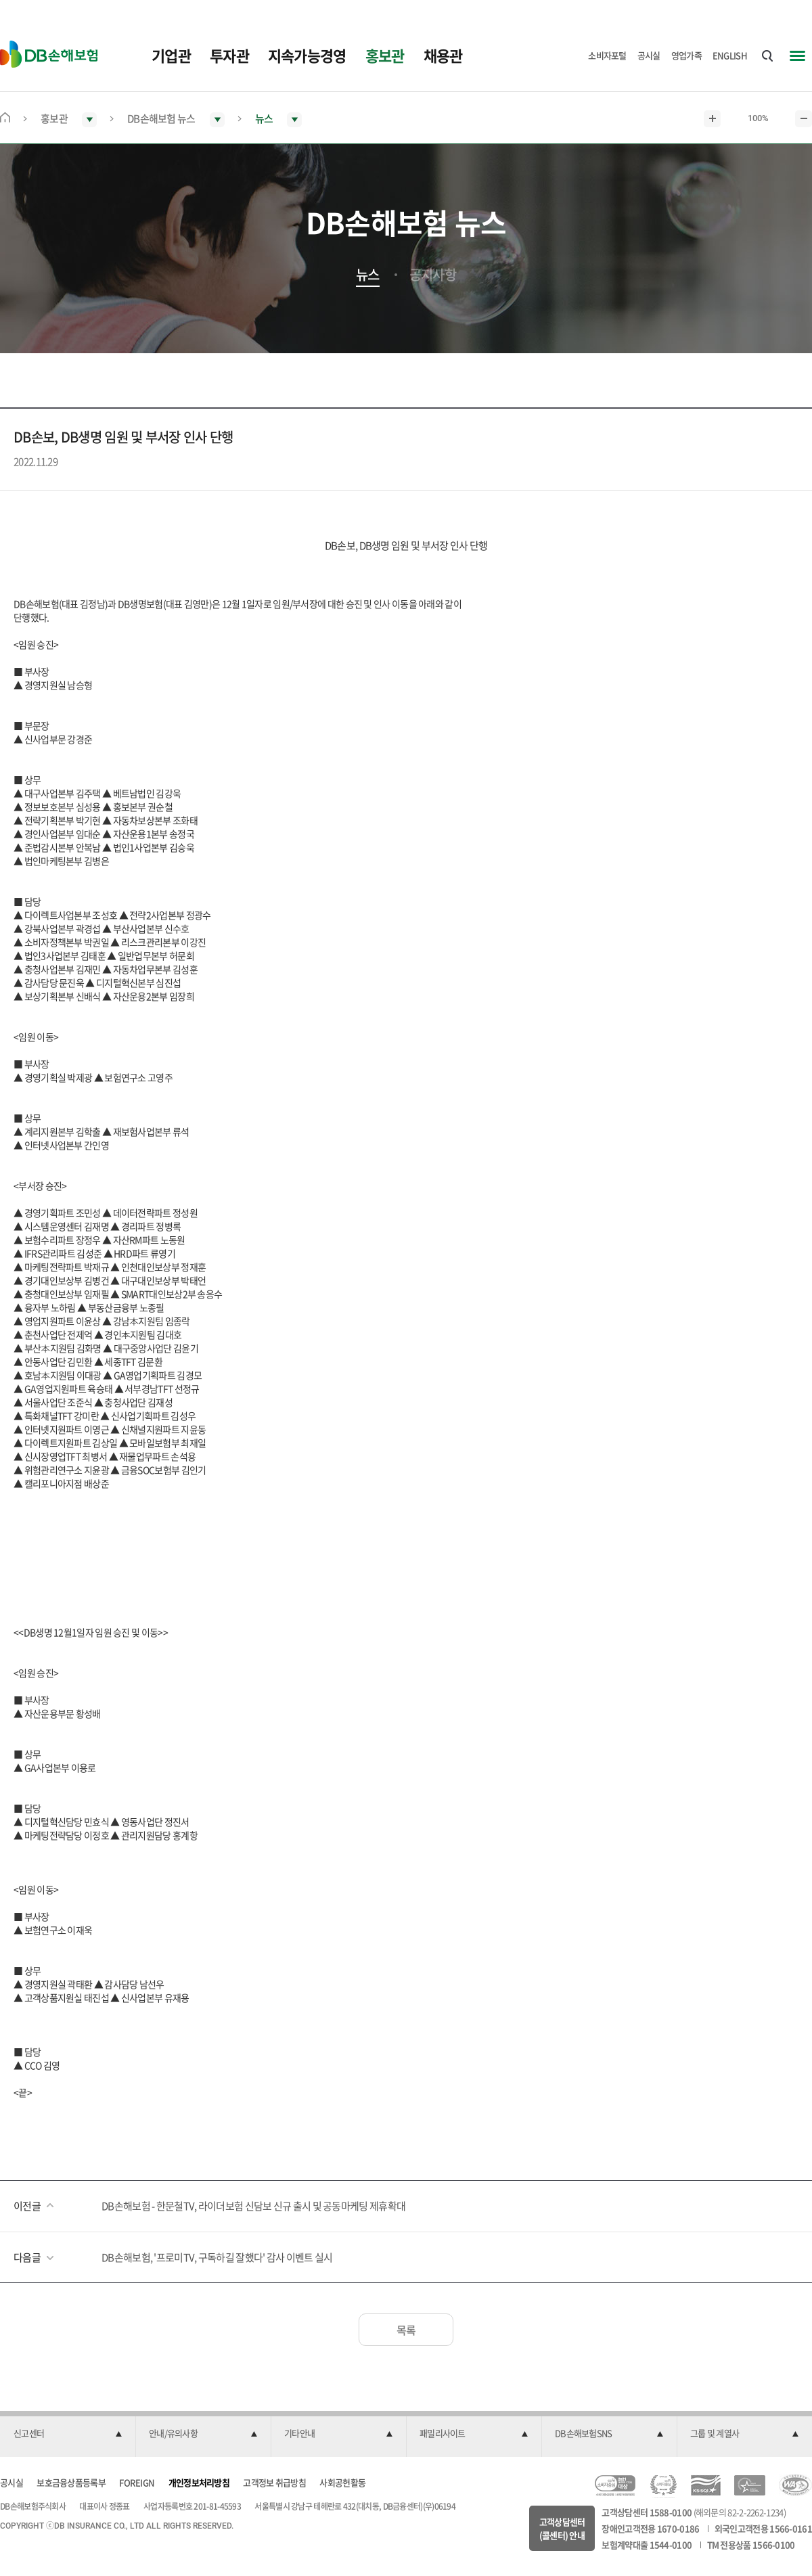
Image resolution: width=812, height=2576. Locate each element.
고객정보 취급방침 (274, 2482)
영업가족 (686, 55)
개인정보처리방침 (198, 2482)
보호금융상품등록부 (71, 2482)
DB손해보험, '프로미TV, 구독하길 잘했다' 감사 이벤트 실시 (217, 2257)
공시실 (648, 55)
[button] (67, 2434)
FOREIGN (136, 2482)
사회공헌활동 (342, 2482)
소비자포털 (607, 55)
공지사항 (432, 275)
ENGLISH (730, 55)
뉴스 (368, 275)
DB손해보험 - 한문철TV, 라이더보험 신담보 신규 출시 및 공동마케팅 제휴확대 (253, 2205)
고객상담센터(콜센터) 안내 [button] (562, 2528)
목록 (406, 2330)
